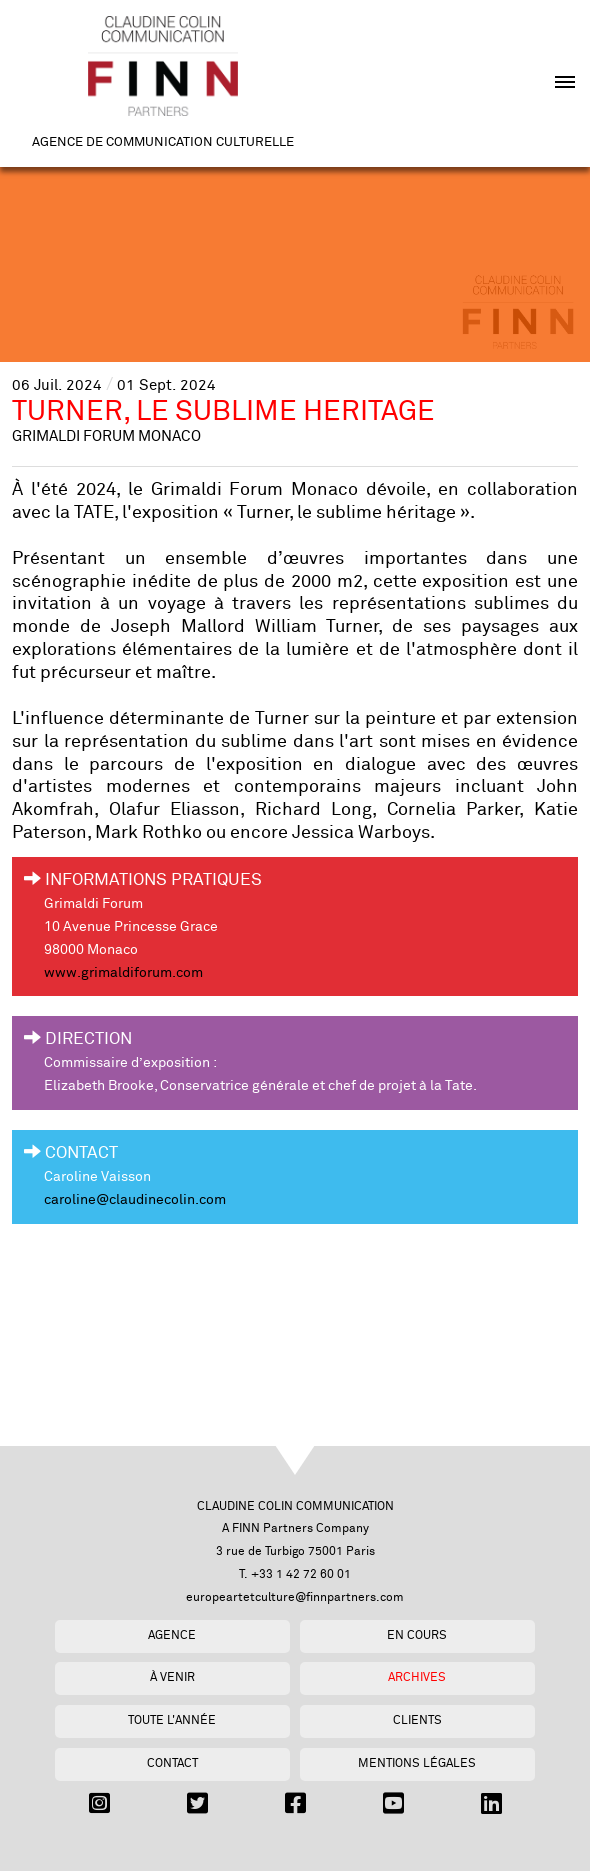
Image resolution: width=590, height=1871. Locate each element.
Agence (172, 1635)
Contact (172, 1763)
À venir (172, 1677)
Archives (417, 1677)
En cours (417, 1635)
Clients (417, 1720)
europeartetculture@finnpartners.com (295, 1597)
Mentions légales (417, 1763)
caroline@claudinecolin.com (135, 1200)
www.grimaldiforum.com (123, 973)
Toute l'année (172, 1720)
